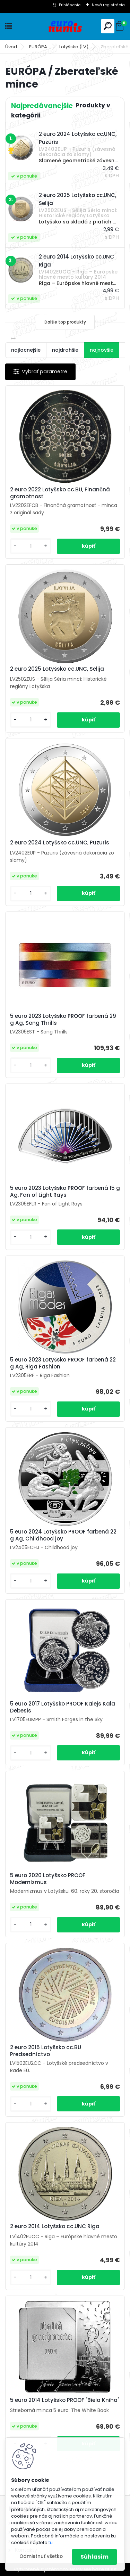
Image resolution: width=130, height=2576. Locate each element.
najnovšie (101, 349)
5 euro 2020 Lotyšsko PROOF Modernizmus (47, 1879)
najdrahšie (65, 349)
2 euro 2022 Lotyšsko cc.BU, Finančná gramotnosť (60, 493)
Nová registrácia (108, 5)
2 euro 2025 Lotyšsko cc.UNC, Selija (57, 668)
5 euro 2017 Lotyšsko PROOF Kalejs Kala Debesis (62, 1707)
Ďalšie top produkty (65, 322)
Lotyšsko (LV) (73, 46)
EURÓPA (38, 46)
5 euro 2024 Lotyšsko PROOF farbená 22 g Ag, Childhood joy (63, 1535)
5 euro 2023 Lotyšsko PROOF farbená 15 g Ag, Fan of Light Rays (65, 1192)
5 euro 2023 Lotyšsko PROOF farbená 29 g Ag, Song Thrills (63, 1020)
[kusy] (30, 546)
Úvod (11, 46)
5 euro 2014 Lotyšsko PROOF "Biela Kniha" (64, 2400)
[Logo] (65, 26)
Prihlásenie (69, 5)
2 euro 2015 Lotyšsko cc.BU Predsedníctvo (45, 2051)
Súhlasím (94, 2557)
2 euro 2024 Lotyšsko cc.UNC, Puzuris (59, 842)
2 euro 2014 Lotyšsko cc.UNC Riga (54, 2226)
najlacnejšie (26, 349)
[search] (107, 26)
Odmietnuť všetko (41, 2556)
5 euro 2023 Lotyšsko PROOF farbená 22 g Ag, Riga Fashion (63, 1363)
